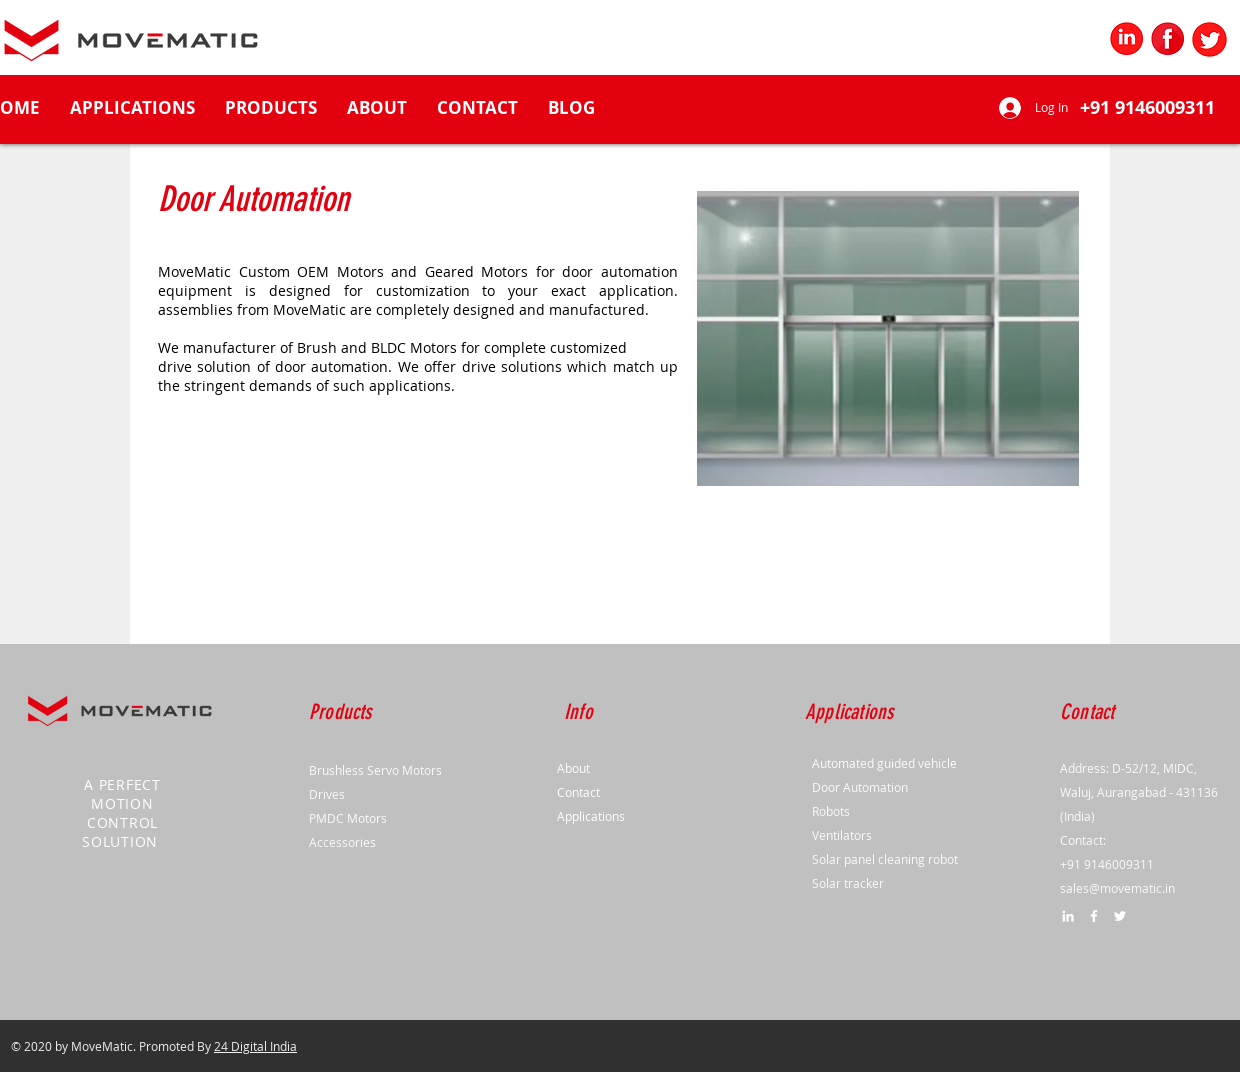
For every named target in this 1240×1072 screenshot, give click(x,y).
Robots (831, 811)
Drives (327, 794)
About (573, 768)
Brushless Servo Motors (375, 770)
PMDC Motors (348, 818)
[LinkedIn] (1068, 916)
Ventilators (842, 835)
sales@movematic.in (1117, 888)
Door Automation (860, 787)
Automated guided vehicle (884, 763)
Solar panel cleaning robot (885, 859)
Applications (591, 816)
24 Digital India (255, 1046)
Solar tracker (848, 883)
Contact (578, 792)
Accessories (342, 842)
